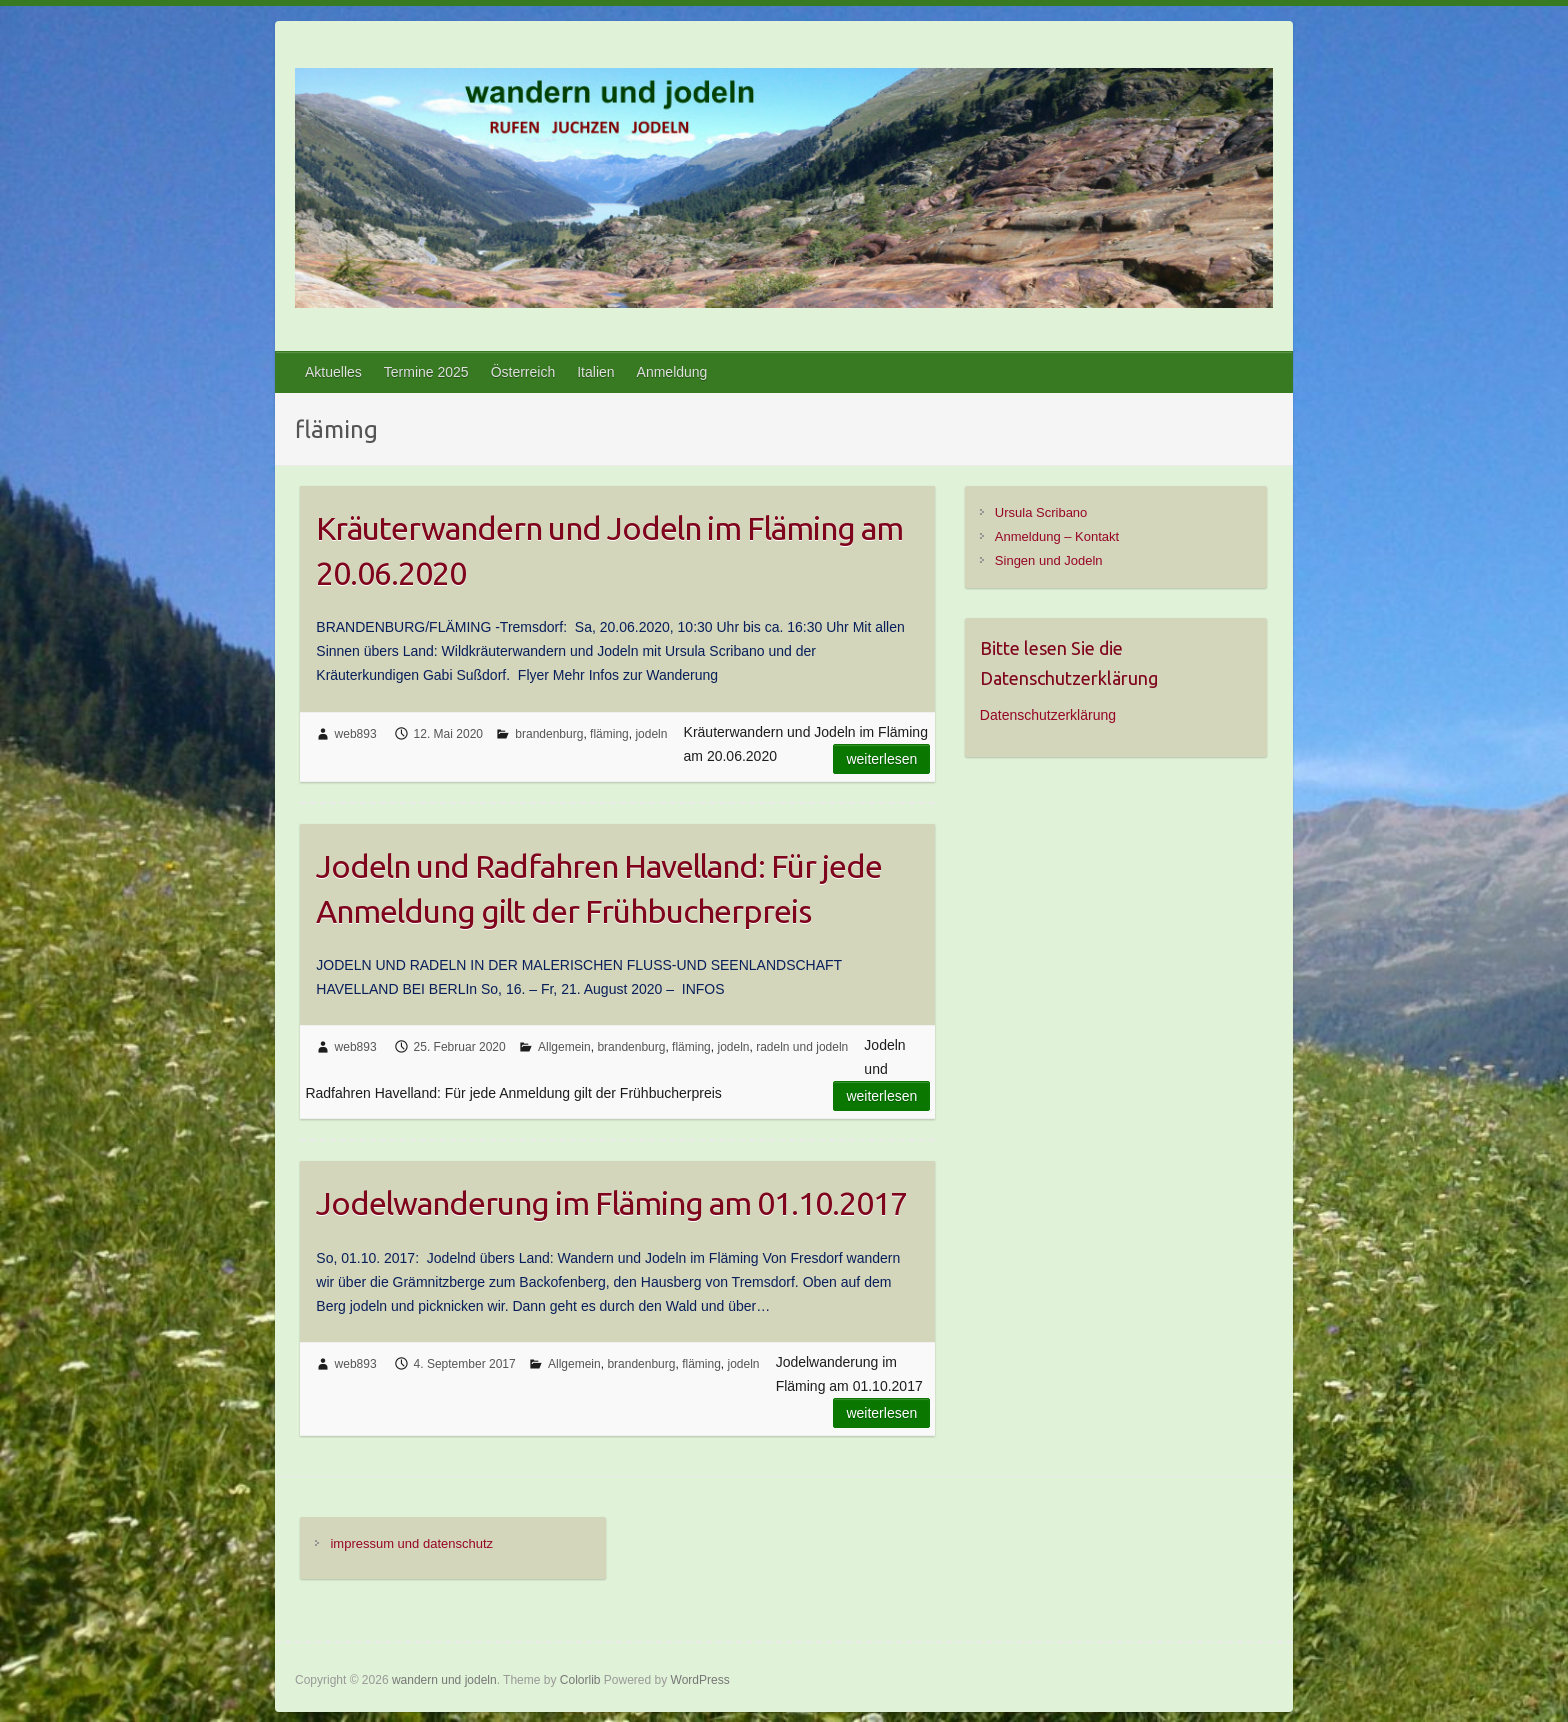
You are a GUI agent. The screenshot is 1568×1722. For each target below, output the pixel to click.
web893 (356, 734)
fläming (609, 734)
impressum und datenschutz (411, 1543)
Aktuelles (333, 372)
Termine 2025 (426, 372)
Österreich (523, 372)
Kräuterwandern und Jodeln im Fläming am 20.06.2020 (609, 550)
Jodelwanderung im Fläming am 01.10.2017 (611, 1203)
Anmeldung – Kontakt (1057, 536)
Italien (595, 372)
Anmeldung (672, 372)
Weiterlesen (881, 759)
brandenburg (549, 734)
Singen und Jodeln (1049, 560)
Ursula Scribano (1041, 512)
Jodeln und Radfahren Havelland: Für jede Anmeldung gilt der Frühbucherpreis (599, 888)
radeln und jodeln (802, 1047)
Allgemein (564, 1047)
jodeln (651, 734)
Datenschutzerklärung (1048, 715)
